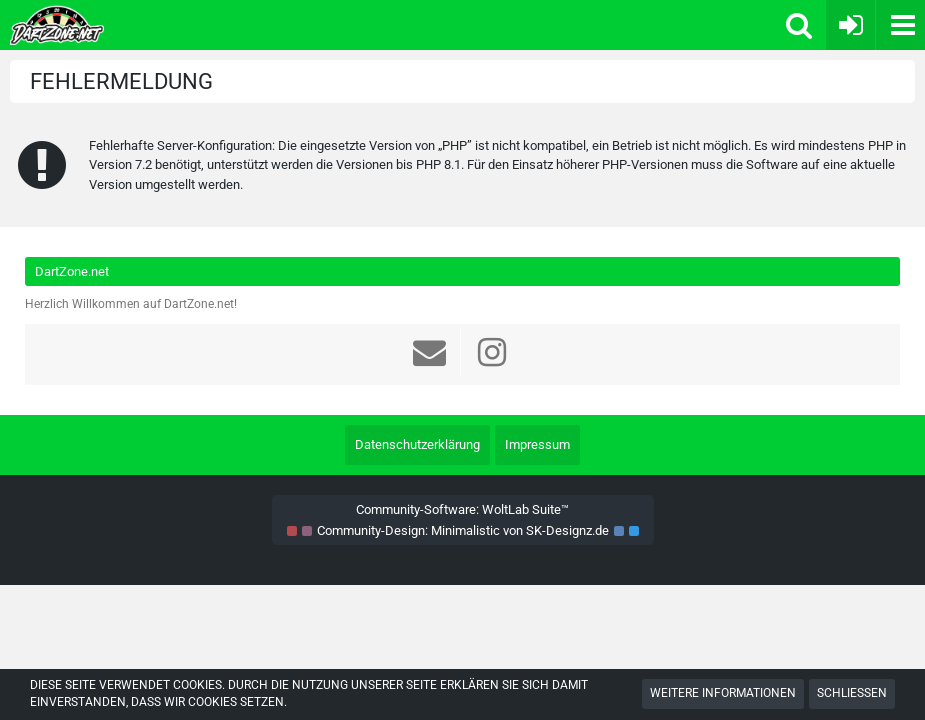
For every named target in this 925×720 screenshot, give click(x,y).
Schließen (852, 693)
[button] (900, 25)
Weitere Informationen (723, 693)
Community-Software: (462, 509)
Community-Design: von (463, 530)
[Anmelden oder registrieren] (850, 25)
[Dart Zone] (227, 25)
